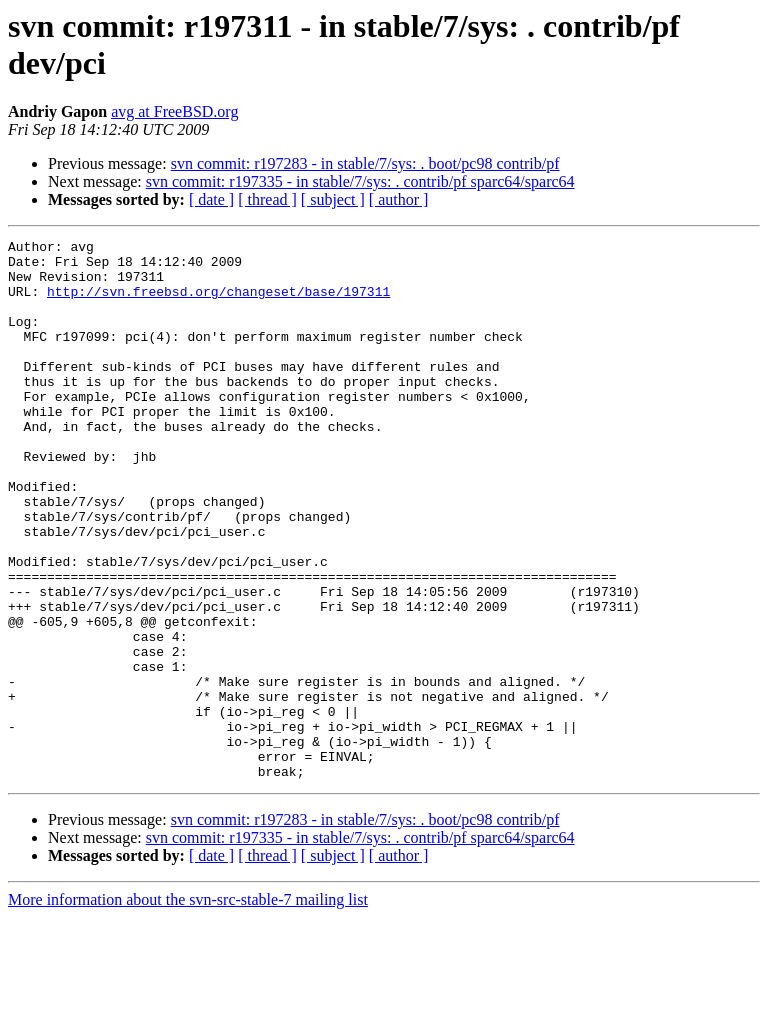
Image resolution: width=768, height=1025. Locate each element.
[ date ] (211, 199)
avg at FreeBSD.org (174, 111)
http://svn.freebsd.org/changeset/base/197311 (218, 303)
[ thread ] (267, 199)
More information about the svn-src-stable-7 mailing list (188, 1007)
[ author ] (399, 199)
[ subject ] (333, 199)
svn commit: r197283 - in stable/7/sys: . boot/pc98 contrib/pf (365, 163)
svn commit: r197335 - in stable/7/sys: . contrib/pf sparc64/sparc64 (360, 181)
